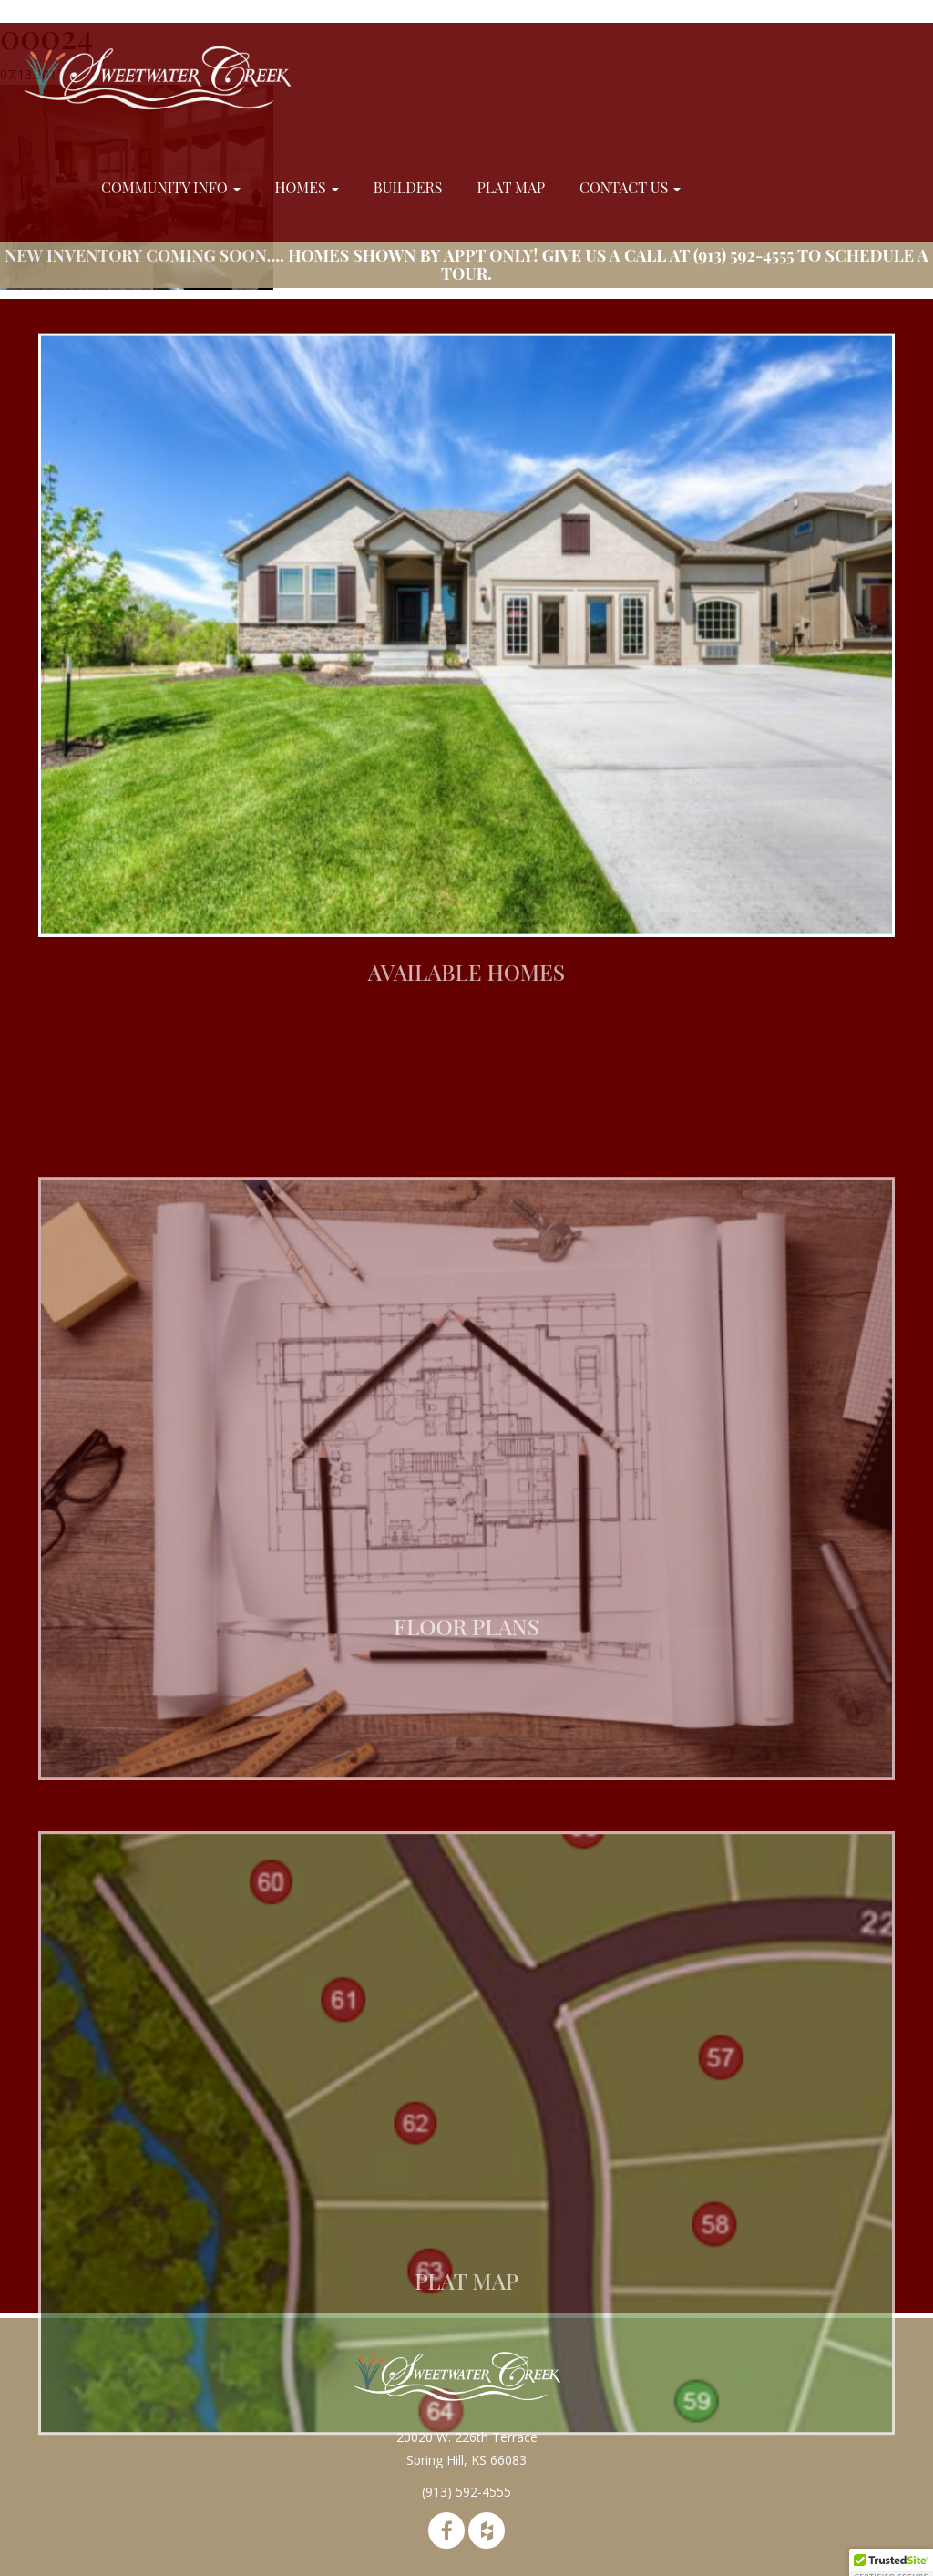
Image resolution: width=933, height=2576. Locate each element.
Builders (408, 187)
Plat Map (511, 187)
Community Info (171, 187)
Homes (307, 187)
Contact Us (630, 187)
